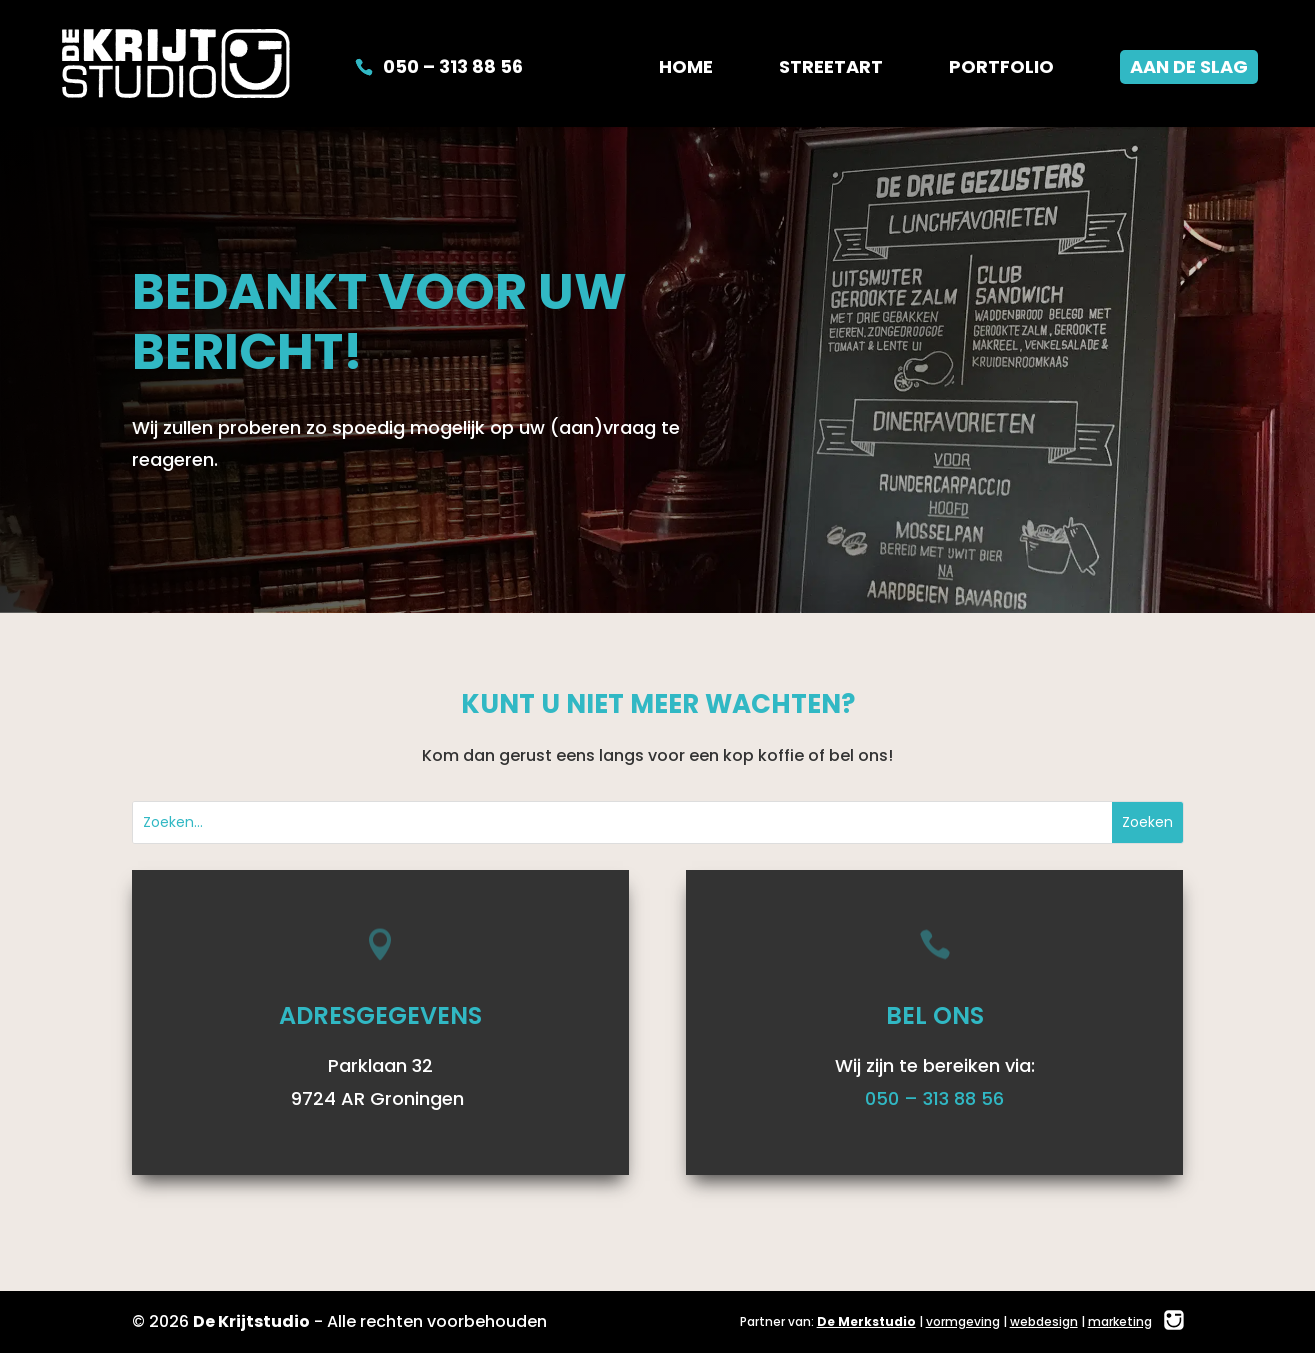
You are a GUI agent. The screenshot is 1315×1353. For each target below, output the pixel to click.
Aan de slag (1189, 66)
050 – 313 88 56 (453, 69)
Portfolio (1001, 69)
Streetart (831, 69)
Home (686, 69)
